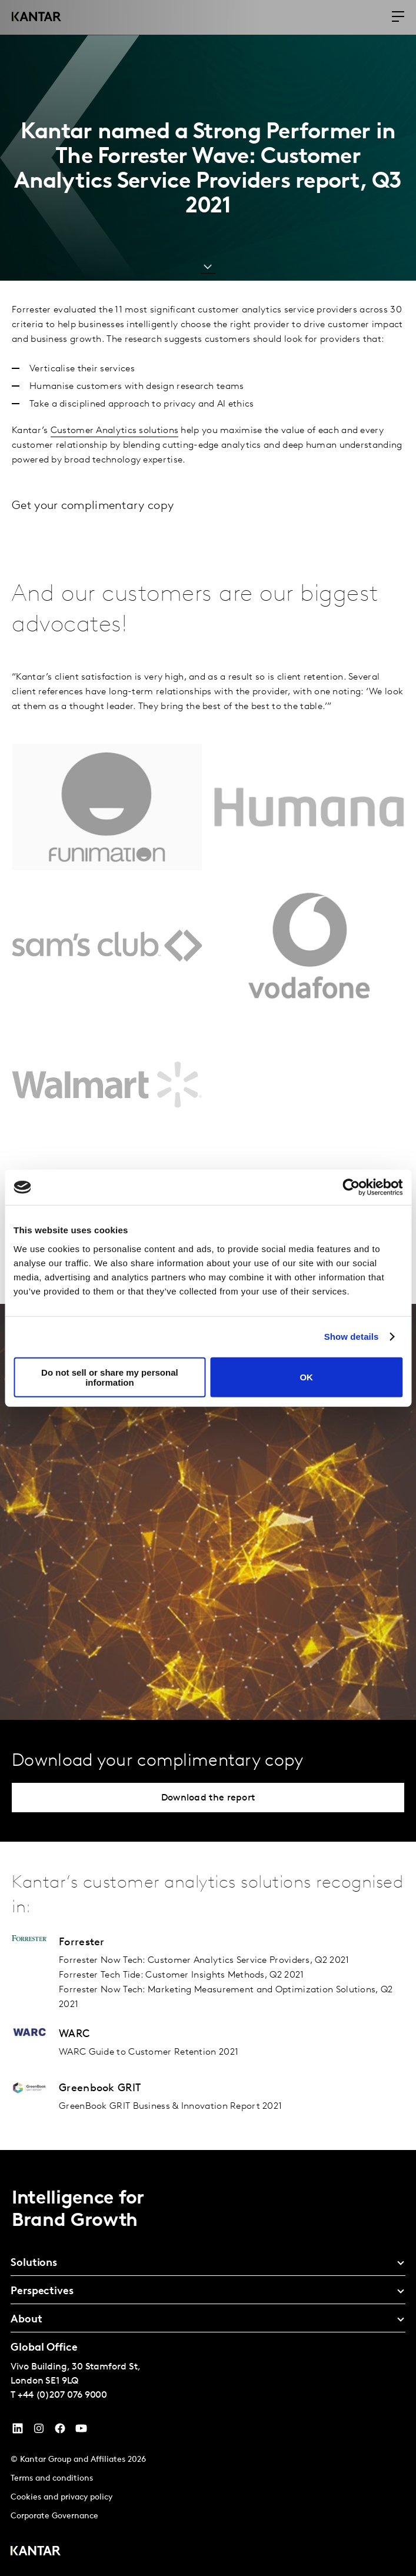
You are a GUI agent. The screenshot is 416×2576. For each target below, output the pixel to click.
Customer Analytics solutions (114, 430)
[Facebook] (60, 2431)
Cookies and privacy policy (61, 2497)
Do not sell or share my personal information (109, 1377)
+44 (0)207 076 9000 (62, 2395)
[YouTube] (18, 2431)
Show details (351, 1337)
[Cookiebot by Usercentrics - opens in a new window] (350, 1187)
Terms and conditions (52, 2478)
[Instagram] (39, 2431)
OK (306, 1377)
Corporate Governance (54, 2516)
